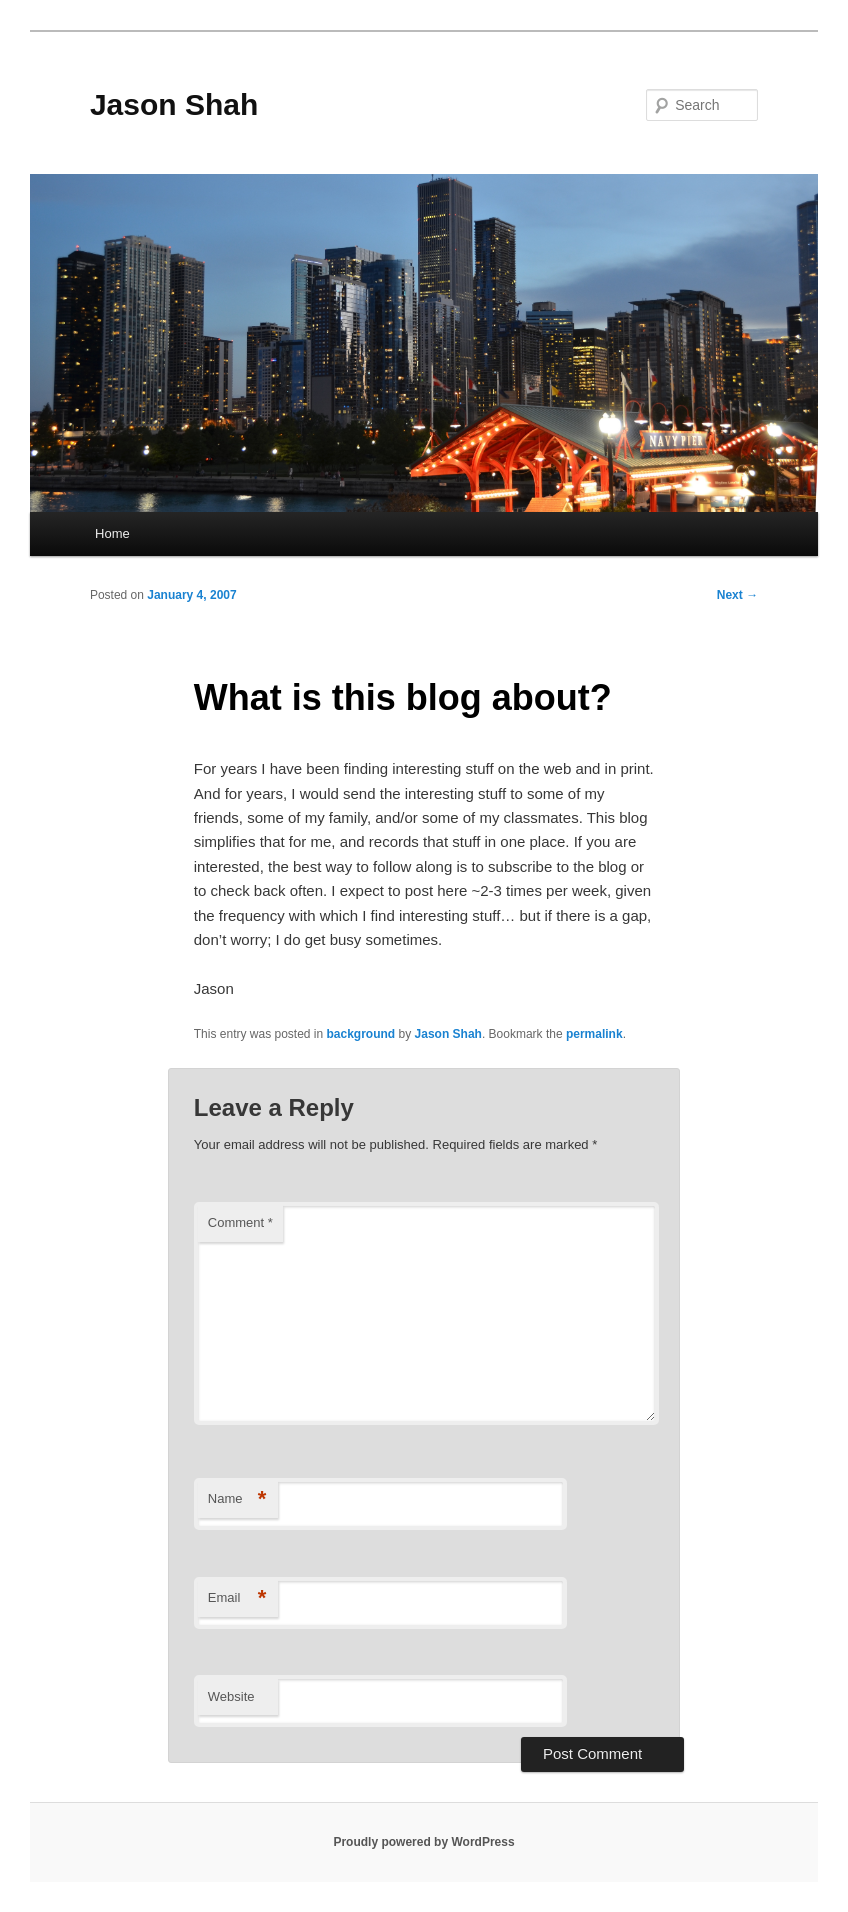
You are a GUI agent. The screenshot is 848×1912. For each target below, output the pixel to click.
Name (237, 1499)
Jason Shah (174, 104)
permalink (594, 1034)
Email (237, 1598)
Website (231, 1696)
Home (112, 533)
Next (737, 595)
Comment (240, 1222)
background (361, 1034)
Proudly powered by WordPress (423, 1842)
